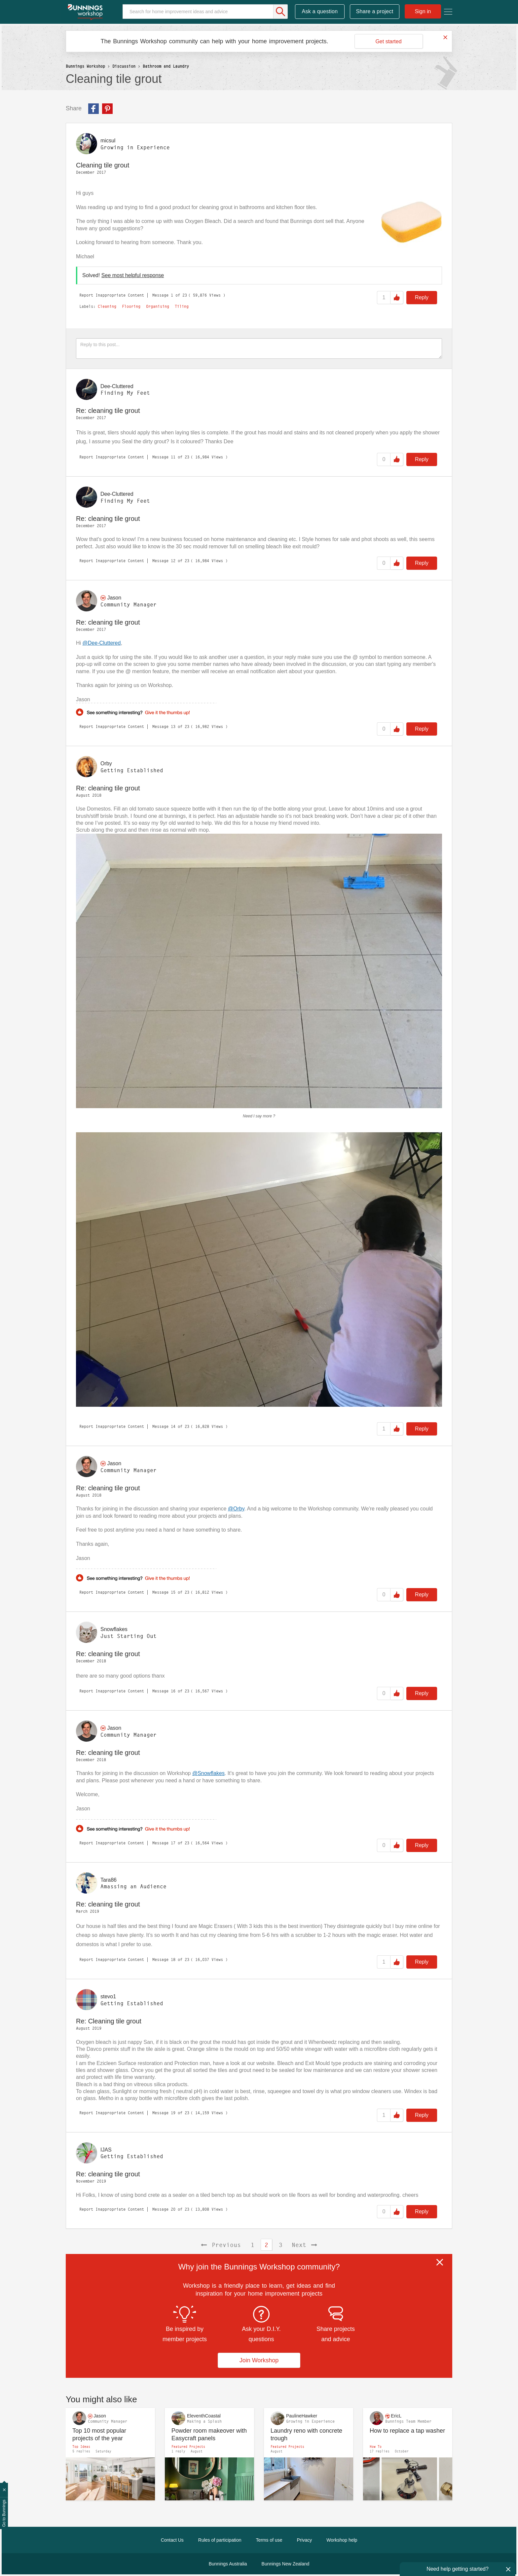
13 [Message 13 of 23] (173, 726)
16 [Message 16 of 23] (173, 1690)
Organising (157, 306)
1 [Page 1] (252, 2244)
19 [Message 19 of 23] (173, 2112)
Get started (388, 41)
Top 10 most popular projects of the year (99, 2434)
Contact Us (172, 2540)
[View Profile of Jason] (114, 597)
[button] (409, 222)
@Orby (236, 1508)
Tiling (182, 306)
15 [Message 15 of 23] (173, 1592)
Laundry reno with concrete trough (306, 2434)
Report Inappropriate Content (111, 295)
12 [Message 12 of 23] (173, 560)
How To (376, 2447)
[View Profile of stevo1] (108, 1996)
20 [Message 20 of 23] (173, 2209)
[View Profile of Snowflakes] (114, 1629)
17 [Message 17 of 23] (173, 1842)
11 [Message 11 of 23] (173, 456)
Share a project (374, 11)
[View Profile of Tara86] (108, 1879)
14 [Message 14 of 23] (173, 1426)
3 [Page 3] (280, 2244)
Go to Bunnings (4, 2513)
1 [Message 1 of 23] (172, 295)
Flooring (131, 306)
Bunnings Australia (228, 2563)
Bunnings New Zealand (286, 2563)
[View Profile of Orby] (106, 763)
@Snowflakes (208, 1773)
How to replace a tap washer (407, 2430)
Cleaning (107, 306)
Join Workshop (259, 2360)
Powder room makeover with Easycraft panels (209, 2434)
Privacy (304, 2540)
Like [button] (396, 297)
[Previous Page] (221, 2245)
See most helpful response (132, 275)
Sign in (423, 11)
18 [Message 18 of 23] (173, 1959)
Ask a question (320, 11)
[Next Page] (304, 2245)
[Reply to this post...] (259, 348)
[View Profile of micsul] (107, 140)
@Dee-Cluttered (102, 643)
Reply (421, 297)
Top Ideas (81, 2447)
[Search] (205, 11)
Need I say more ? (259, 1116)
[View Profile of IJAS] (106, 2149)
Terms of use (269, 2540)
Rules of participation (219, 2540)
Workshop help (341, 2540)
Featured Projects (188, 2447)
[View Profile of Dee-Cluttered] (116, 386)
